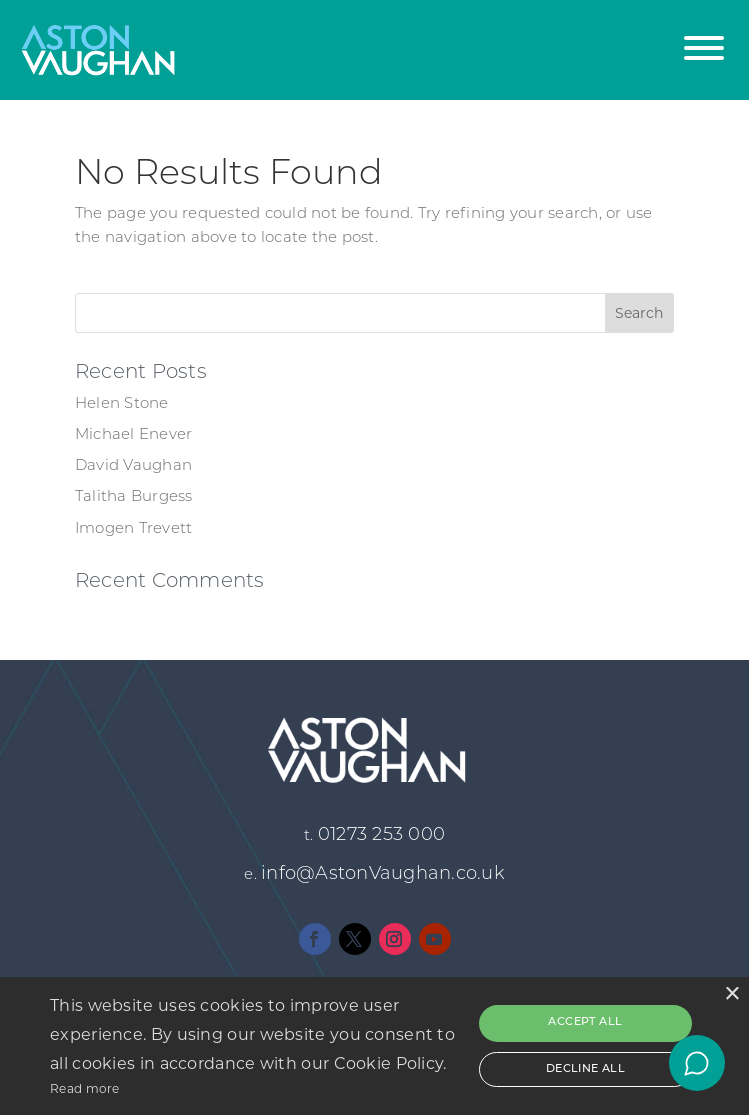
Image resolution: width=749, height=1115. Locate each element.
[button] (704, 37)
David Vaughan (133, 466)
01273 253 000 (381, 835)
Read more (85, 1088)
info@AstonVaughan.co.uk (383, 874)
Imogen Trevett (134, 529)
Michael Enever (134, 435)
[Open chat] (697, 1063)
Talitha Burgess (134, 497)
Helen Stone (122, 404)
